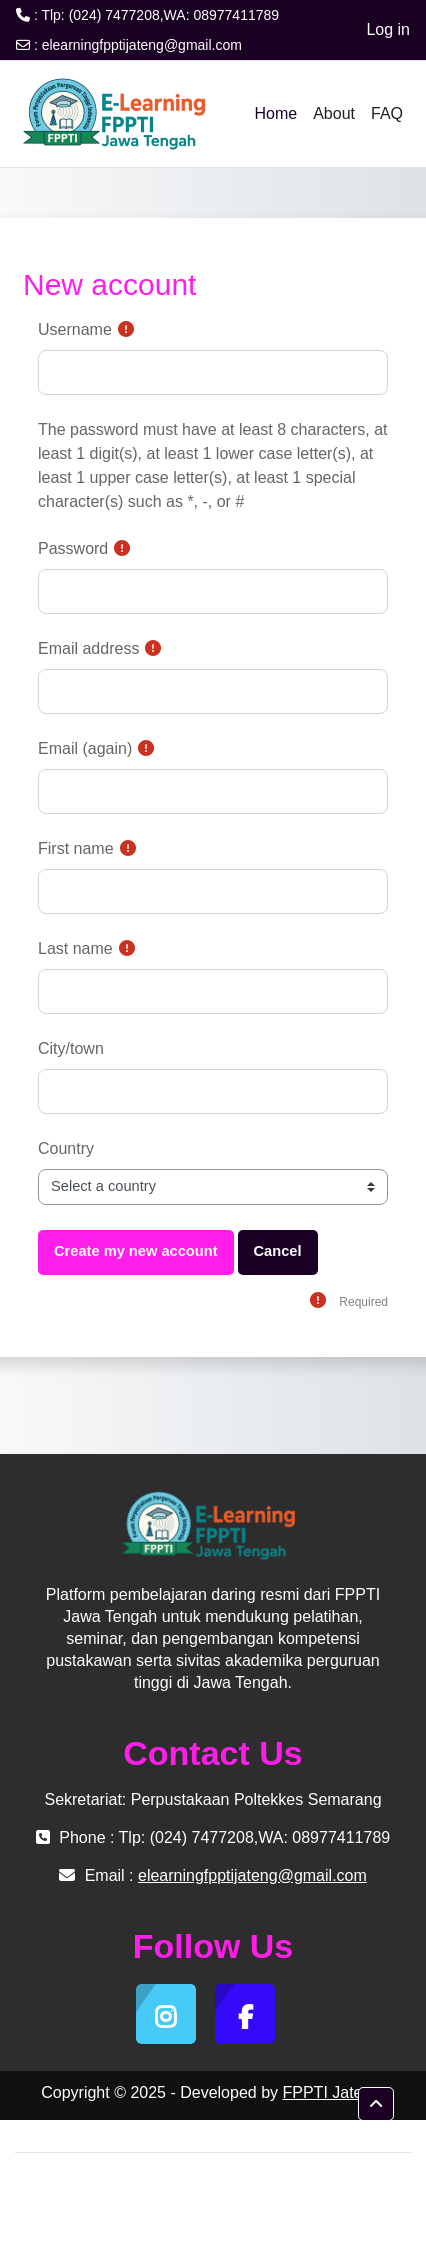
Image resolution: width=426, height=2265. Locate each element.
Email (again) (85, 748)
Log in (388, 29)
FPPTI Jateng (331, 2092)
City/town (71, 1048)
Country (66, 1148)
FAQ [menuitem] (387, 113)
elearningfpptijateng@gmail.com (142, 45)
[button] (376, 2104)
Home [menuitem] (275, 113)
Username (75, 329)
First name (76, 848)
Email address (88, 648)
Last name (75, 948)
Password (73, 548)
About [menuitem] (334, 113)
